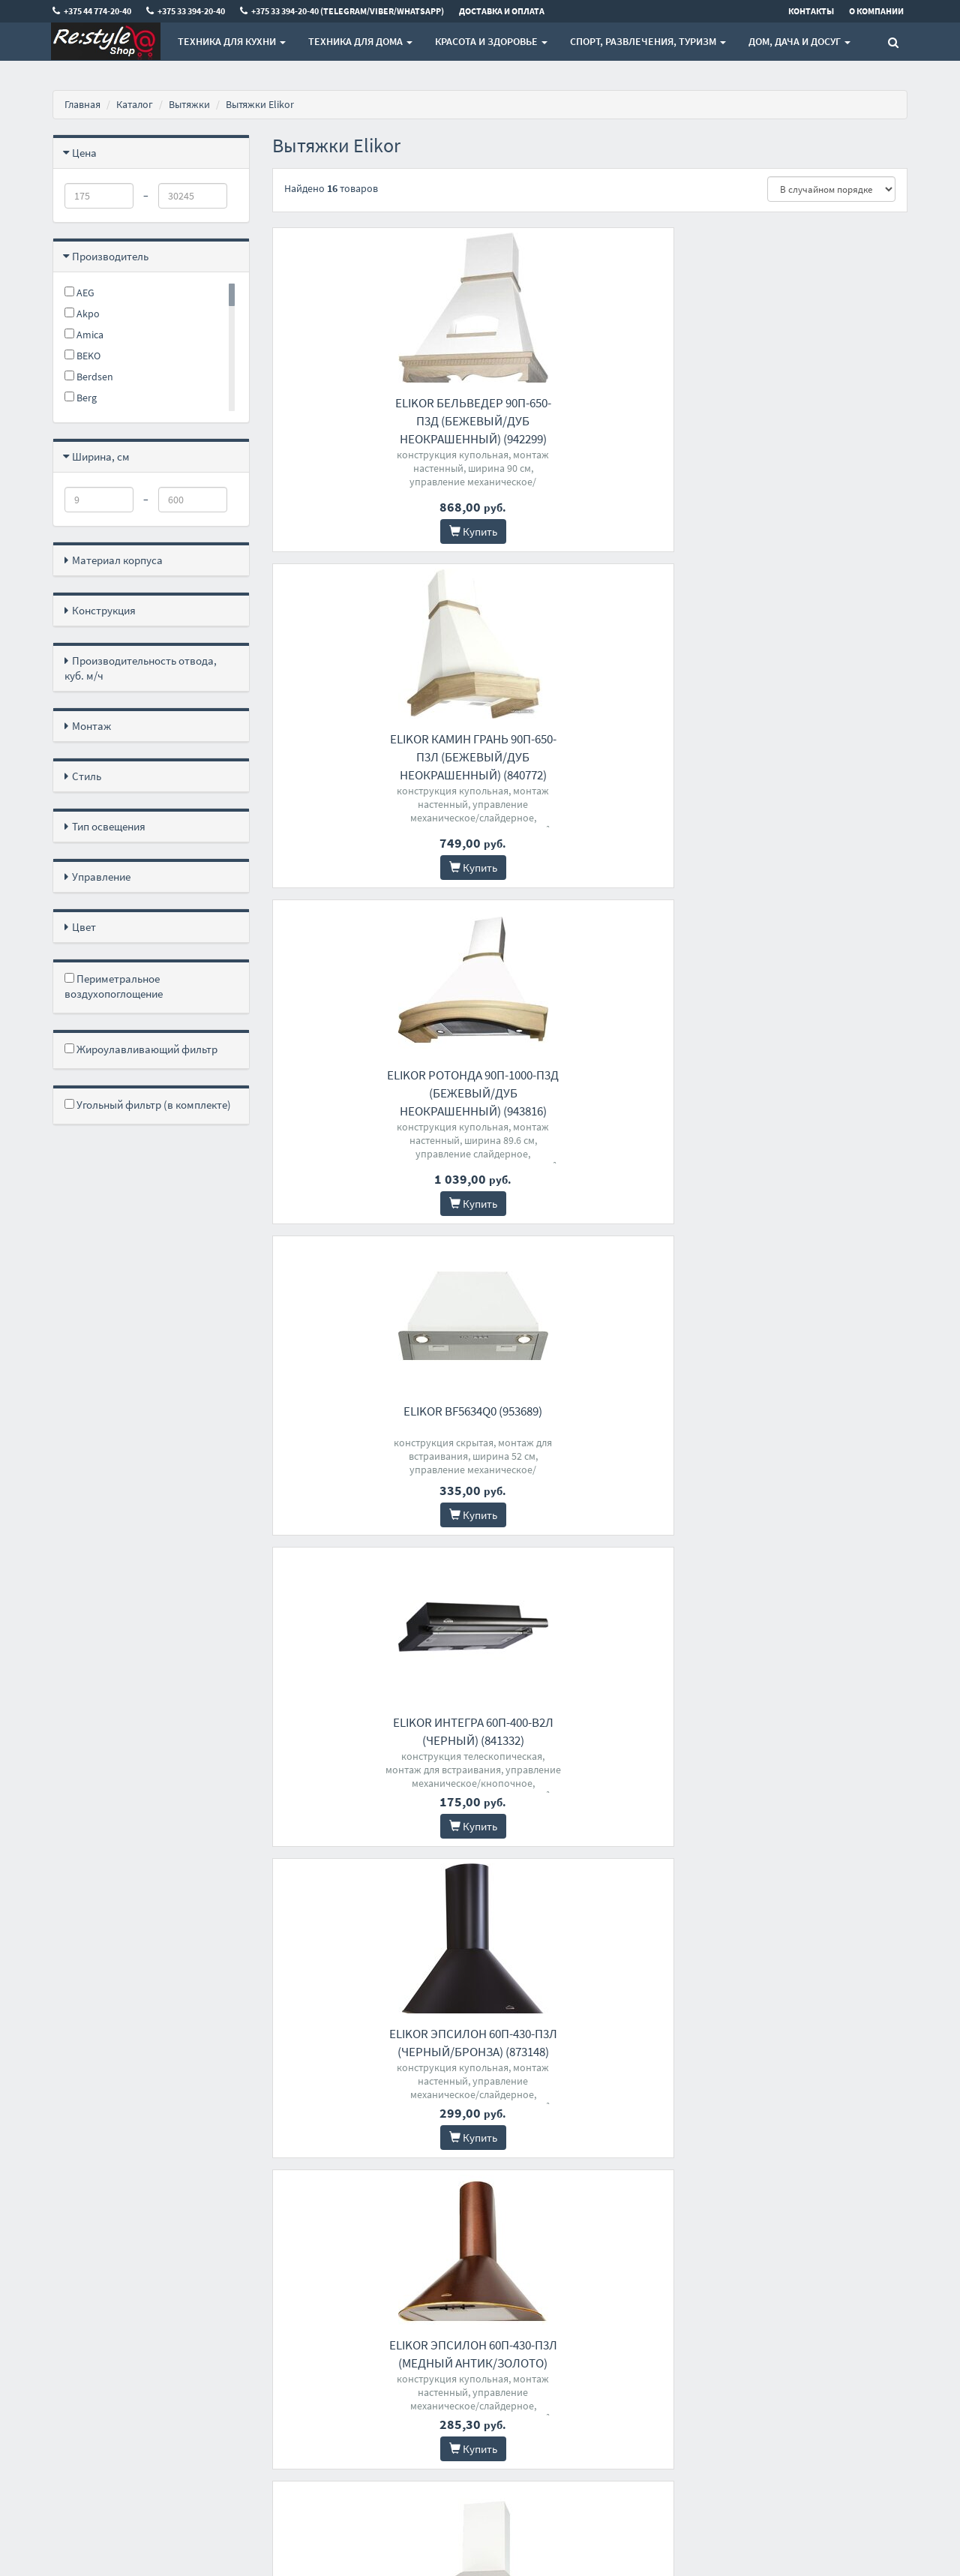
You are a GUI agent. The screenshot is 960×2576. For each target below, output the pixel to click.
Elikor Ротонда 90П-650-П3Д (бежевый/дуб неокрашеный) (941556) (370, 1404)
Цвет (84, 927)
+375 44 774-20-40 (457, 2297)
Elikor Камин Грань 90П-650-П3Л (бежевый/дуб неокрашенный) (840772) (589, 421)
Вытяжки (189, 104)
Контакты (293, 2297)
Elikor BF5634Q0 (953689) (370, 739)
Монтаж (91, 726)
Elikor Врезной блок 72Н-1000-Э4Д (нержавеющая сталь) (370, 1740)
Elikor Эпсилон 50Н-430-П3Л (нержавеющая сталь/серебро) (590, 1740)
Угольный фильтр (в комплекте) (147, 1104)
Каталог (134, 104)
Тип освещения (109, 826)
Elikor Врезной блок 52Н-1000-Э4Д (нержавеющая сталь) (370, 2076)
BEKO (82, 355)
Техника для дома (360, 41)
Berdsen (88, 376)
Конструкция (104, 610)
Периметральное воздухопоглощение (113, 986)
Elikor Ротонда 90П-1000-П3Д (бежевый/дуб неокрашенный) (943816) (809, 421)
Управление (101, 876)
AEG (79, 292)
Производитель (110, 256)
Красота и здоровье (490, 41)
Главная (82, 104)
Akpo (82, 313)
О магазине (296, 2336)
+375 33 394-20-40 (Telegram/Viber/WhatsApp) (475, 2344)
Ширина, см (101, 456)
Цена (84, 153)
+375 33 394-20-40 (457, 2316)
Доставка (292, 2316)
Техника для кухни (231, 41)
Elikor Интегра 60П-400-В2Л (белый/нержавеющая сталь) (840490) (809, 1068)
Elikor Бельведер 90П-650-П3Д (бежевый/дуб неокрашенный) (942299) (370, 421)
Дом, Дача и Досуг (799, 41)
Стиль (86, 776)
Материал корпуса (117, 560)
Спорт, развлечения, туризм (647, 41)
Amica (84, 334)
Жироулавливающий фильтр (141, 1049)
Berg (80, 397)
